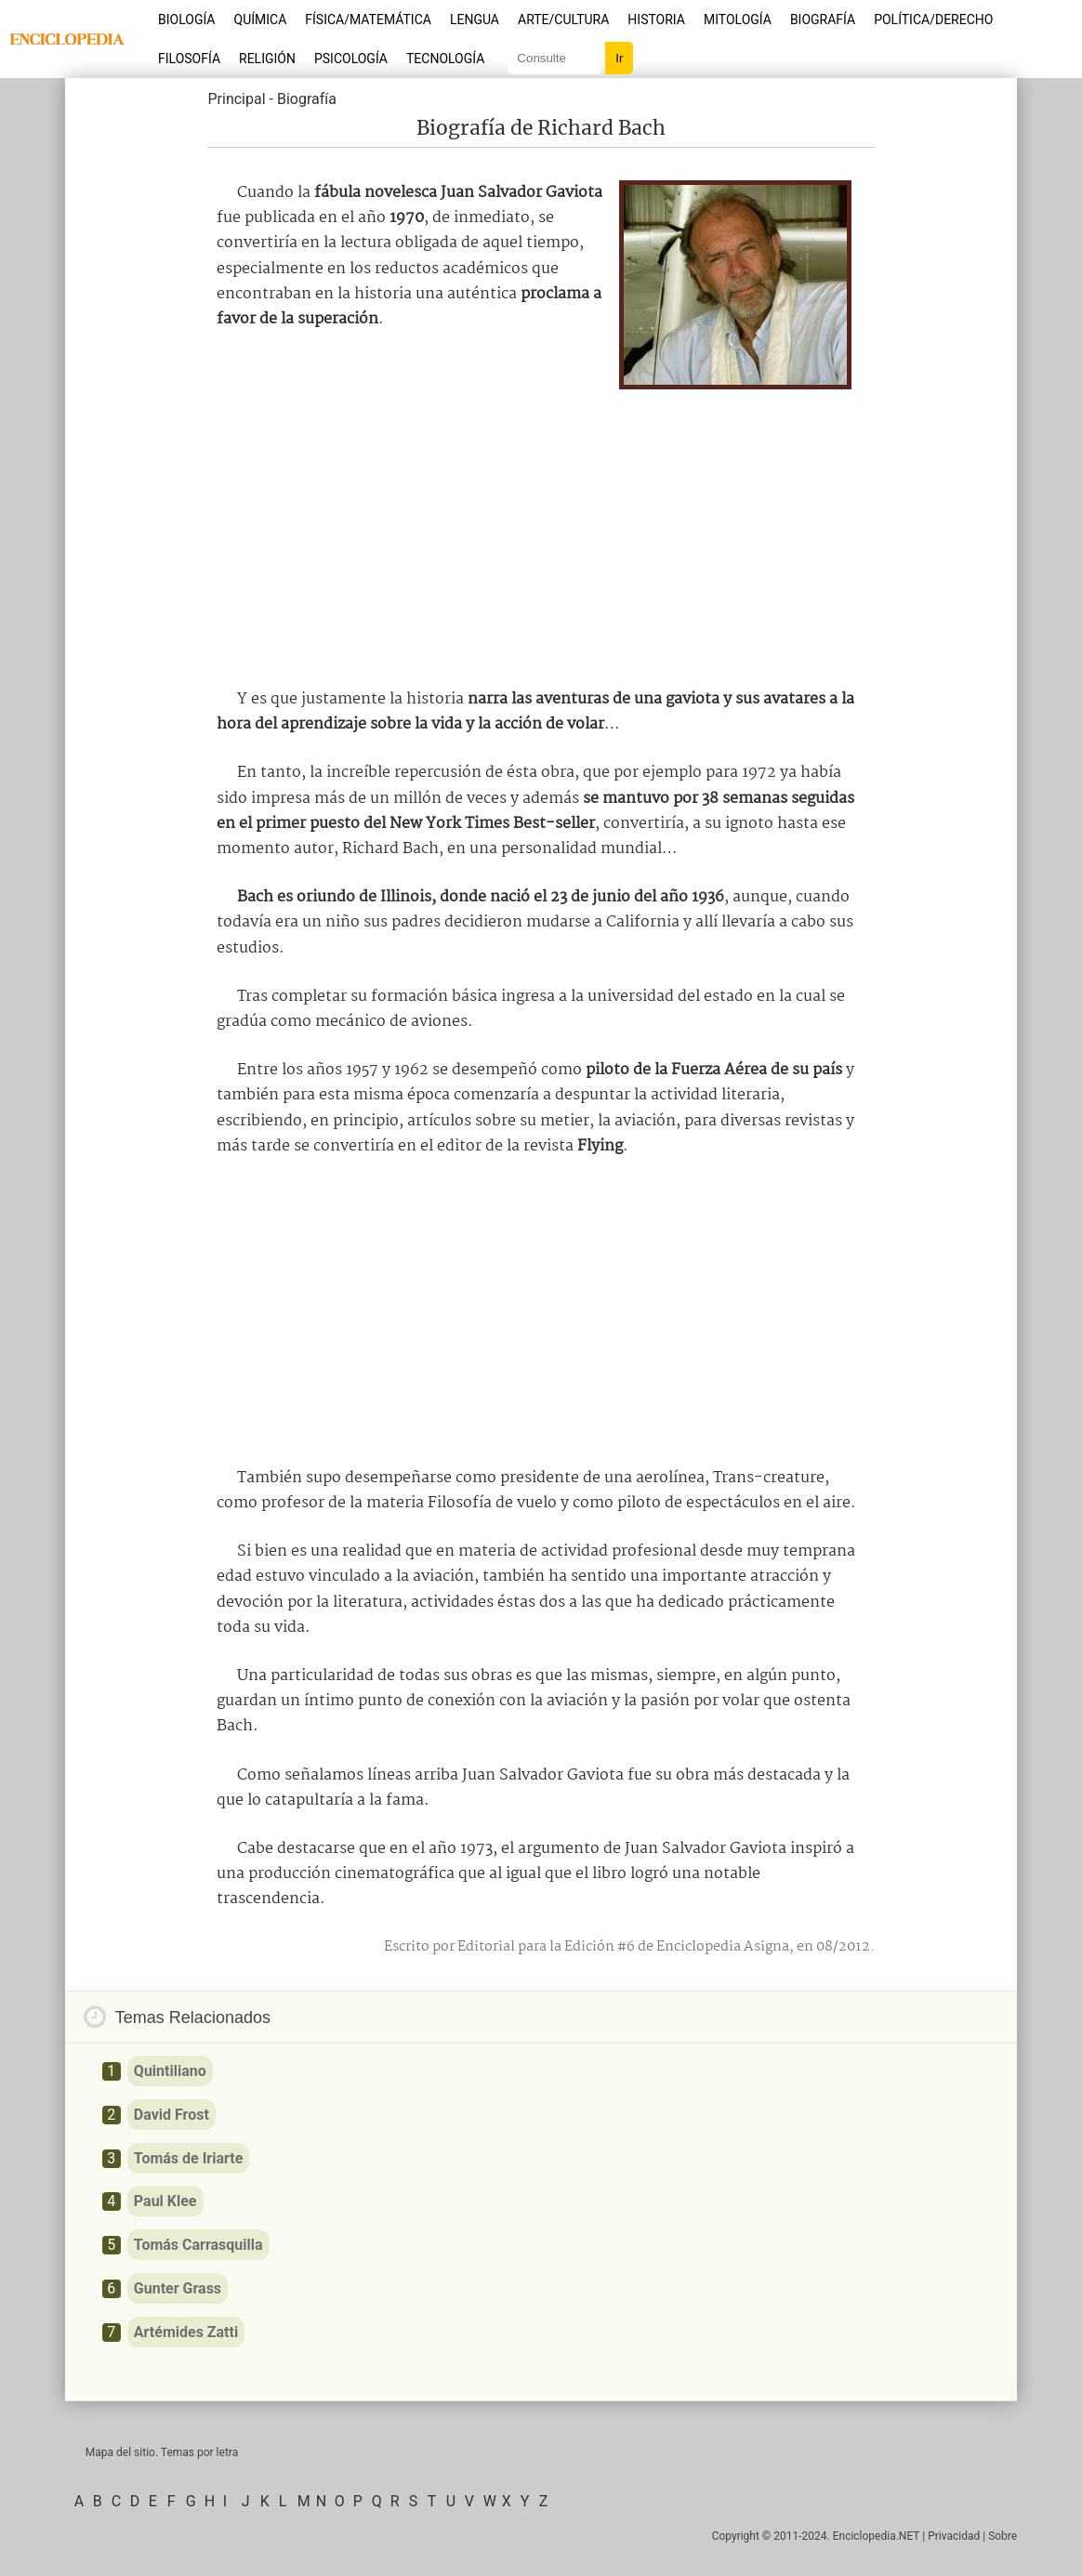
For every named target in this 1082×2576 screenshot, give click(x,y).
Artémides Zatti (186, 2332)
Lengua (474, 19)
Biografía (822, 19)
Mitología (738, 19)
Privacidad (954, 2536)
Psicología (351, 58)
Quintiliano (170, 2071)
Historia (656, 19)
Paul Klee (165, 2201)
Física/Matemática (368, 19)
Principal (236, 99)
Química (260, 19)
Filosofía (189, 58)
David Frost (171, 2114)
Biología (187, 19)
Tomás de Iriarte (188, 2158)
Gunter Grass (177, 2288)
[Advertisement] (541, 533)
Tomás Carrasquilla (198, 2245)
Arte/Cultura (563, 19)
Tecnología (445, 58)
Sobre (1002, 2536)
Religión (267, 58)
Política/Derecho (933, 19)
